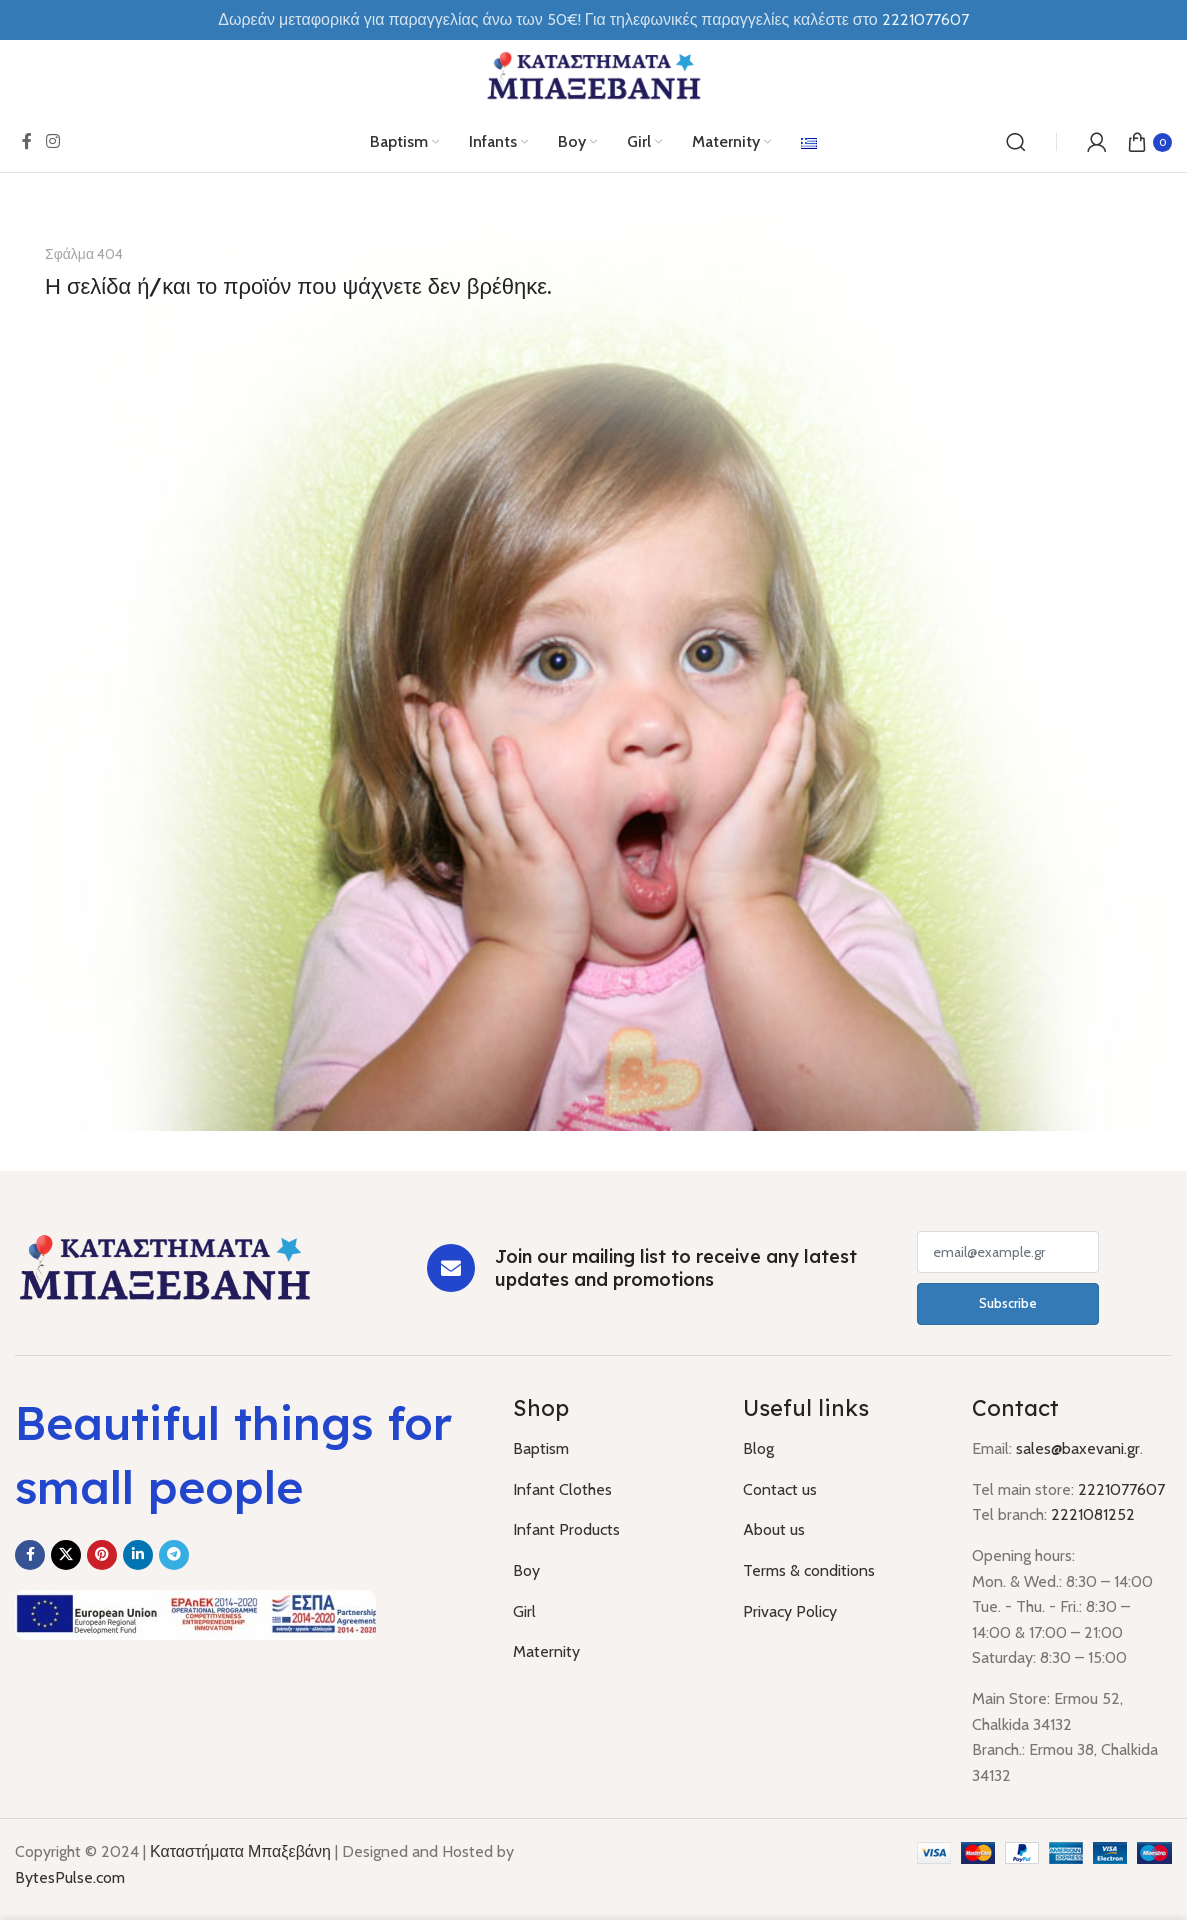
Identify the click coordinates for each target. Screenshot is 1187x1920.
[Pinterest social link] (102, 1555)
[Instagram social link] (52, 141)
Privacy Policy (790, 1611)
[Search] (1016, 142)
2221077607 (1121, 1489)
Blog (758, 1448)
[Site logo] (594, 74)
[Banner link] (593, 672)
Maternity (546, 1651)
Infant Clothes (562, 1489)
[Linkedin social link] (138, 1555)
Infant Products (566, 1529)
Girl (524, 1611)
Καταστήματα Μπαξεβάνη (240, 1851)
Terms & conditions (809, 1570)
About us (774, 1529)
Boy (526, 1570)
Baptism (541, 1448)
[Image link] (165, 1266)
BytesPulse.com (70, 1877)
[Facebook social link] (27, 141)
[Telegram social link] (174, 1555)
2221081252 (1093, 1514)
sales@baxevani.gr (1078, 1448)
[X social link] (66, 1555)
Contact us (780, 1489)
